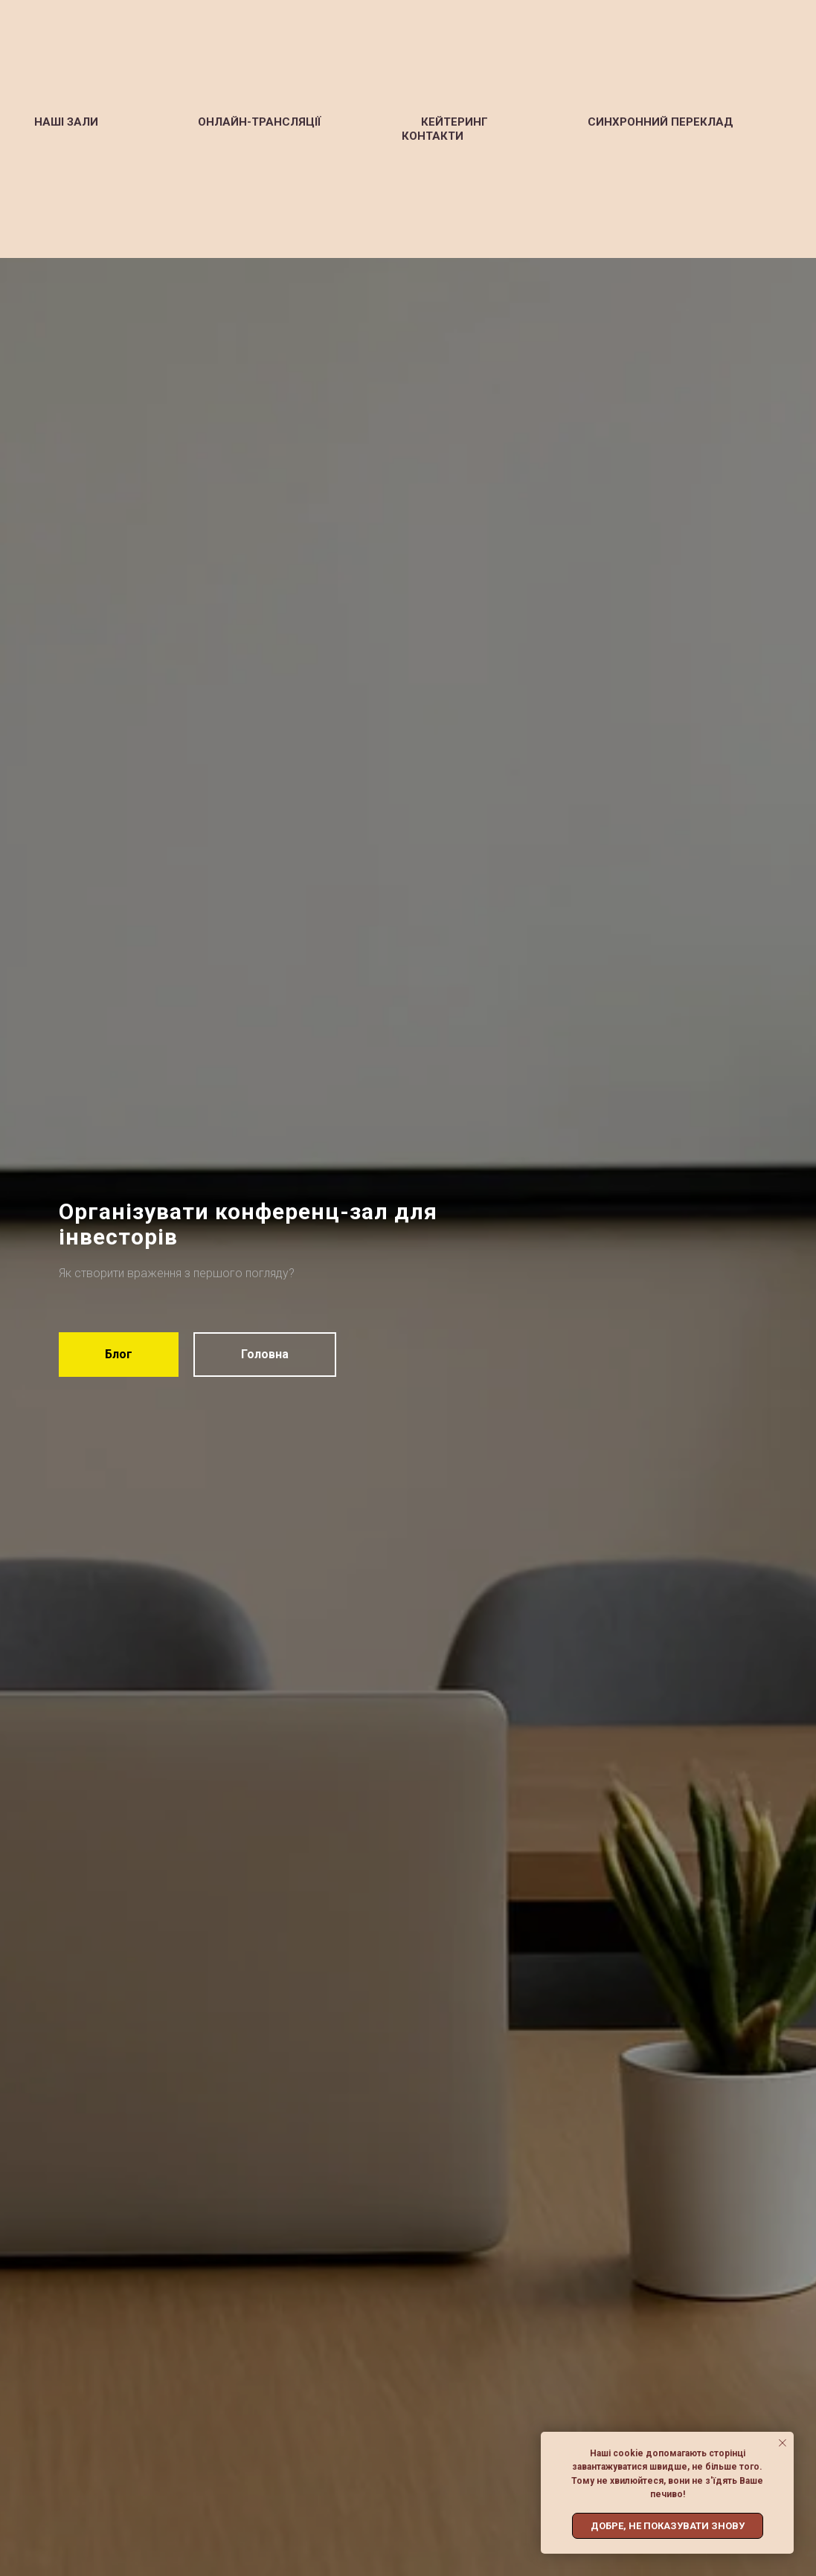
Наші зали (66, 122)
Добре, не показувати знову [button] (668, 2525)
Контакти (432, 136)
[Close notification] (782, 2442)
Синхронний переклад (660, 122)
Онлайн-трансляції (259, 122)
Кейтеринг (454, 122)
